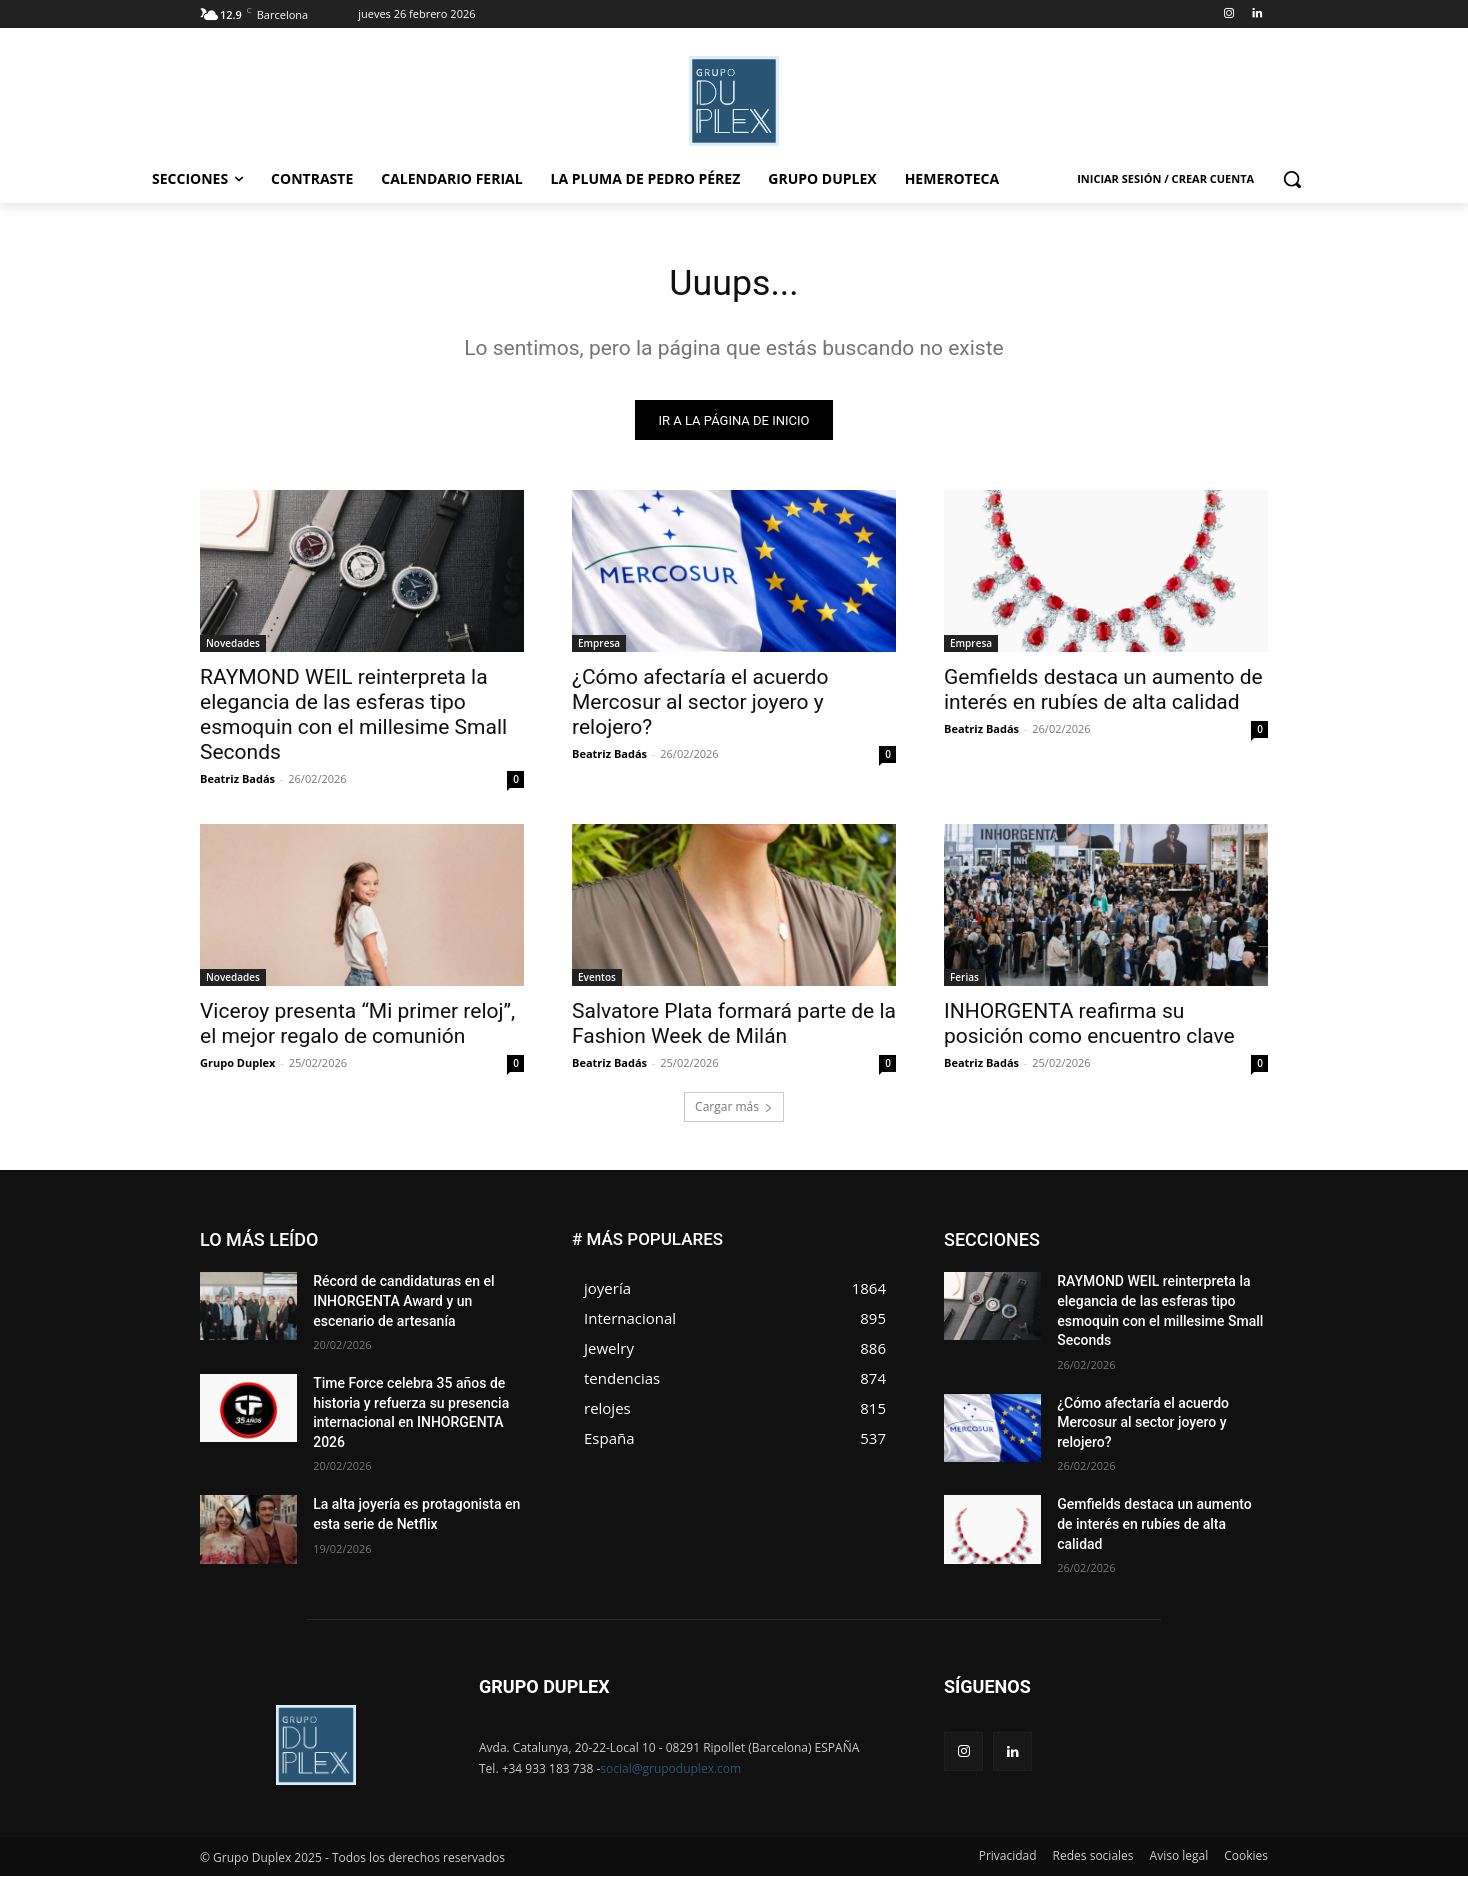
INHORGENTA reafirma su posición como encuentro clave (1089, 1029)
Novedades (233, 649)
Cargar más (734, 1112)
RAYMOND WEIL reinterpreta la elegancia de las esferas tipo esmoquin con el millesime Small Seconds (353, 720)
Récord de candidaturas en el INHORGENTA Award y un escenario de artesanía (403, 1306)
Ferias (964, 983)
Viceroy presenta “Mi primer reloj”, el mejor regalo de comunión (357, 1029)
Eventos (597, 983)
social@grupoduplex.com (670, 1774)
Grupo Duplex (237, 1068)
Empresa (599, 649)
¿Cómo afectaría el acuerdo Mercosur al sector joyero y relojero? (700, 708)
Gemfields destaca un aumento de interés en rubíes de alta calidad (1103, 695)
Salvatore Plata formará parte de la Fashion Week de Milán (734, 1029)
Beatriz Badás (237, 784)
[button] (1292, 179)
